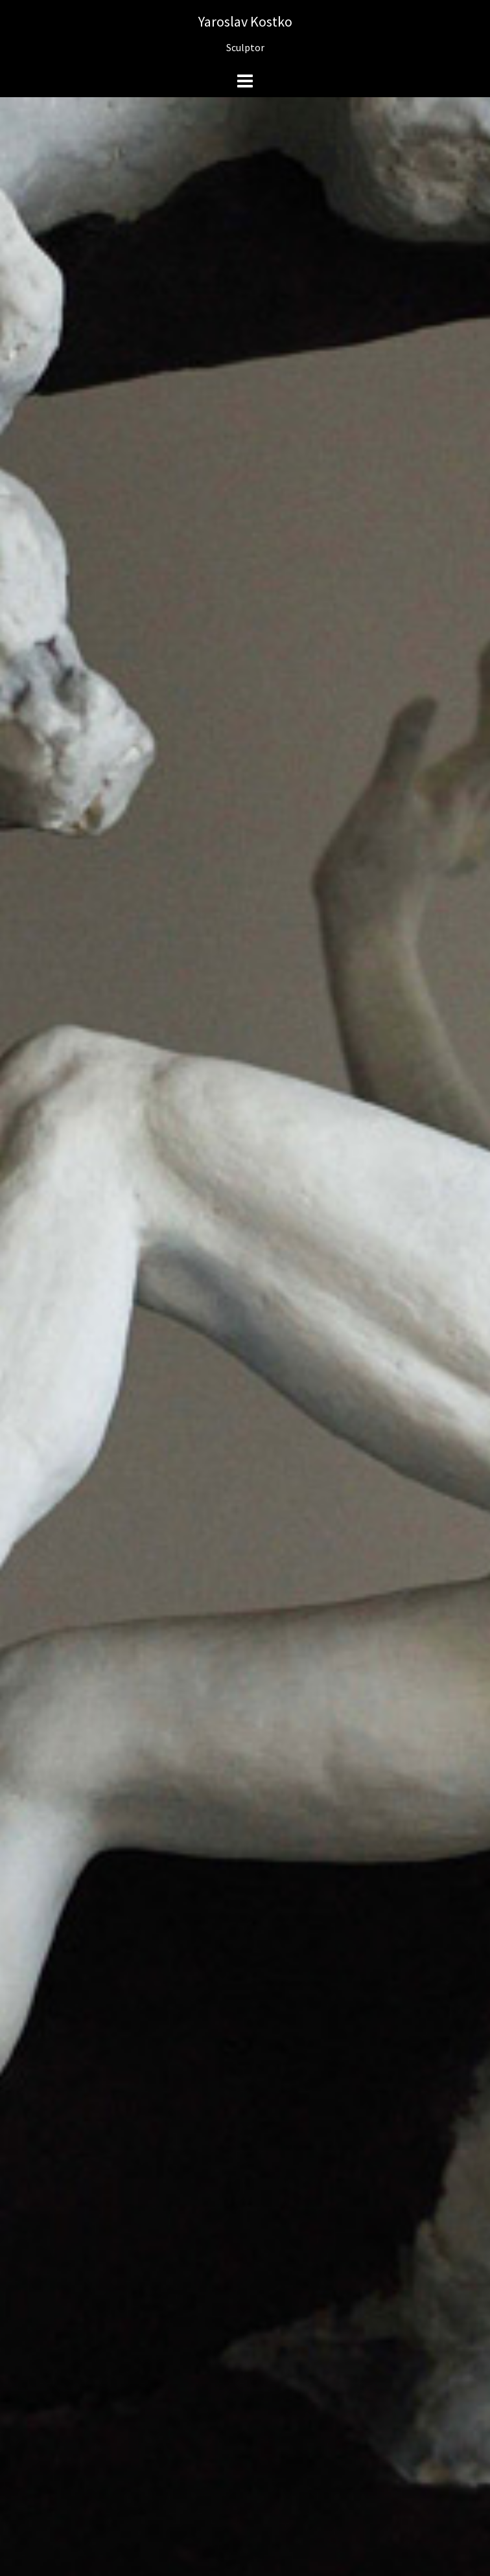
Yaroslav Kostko (245, 21)
